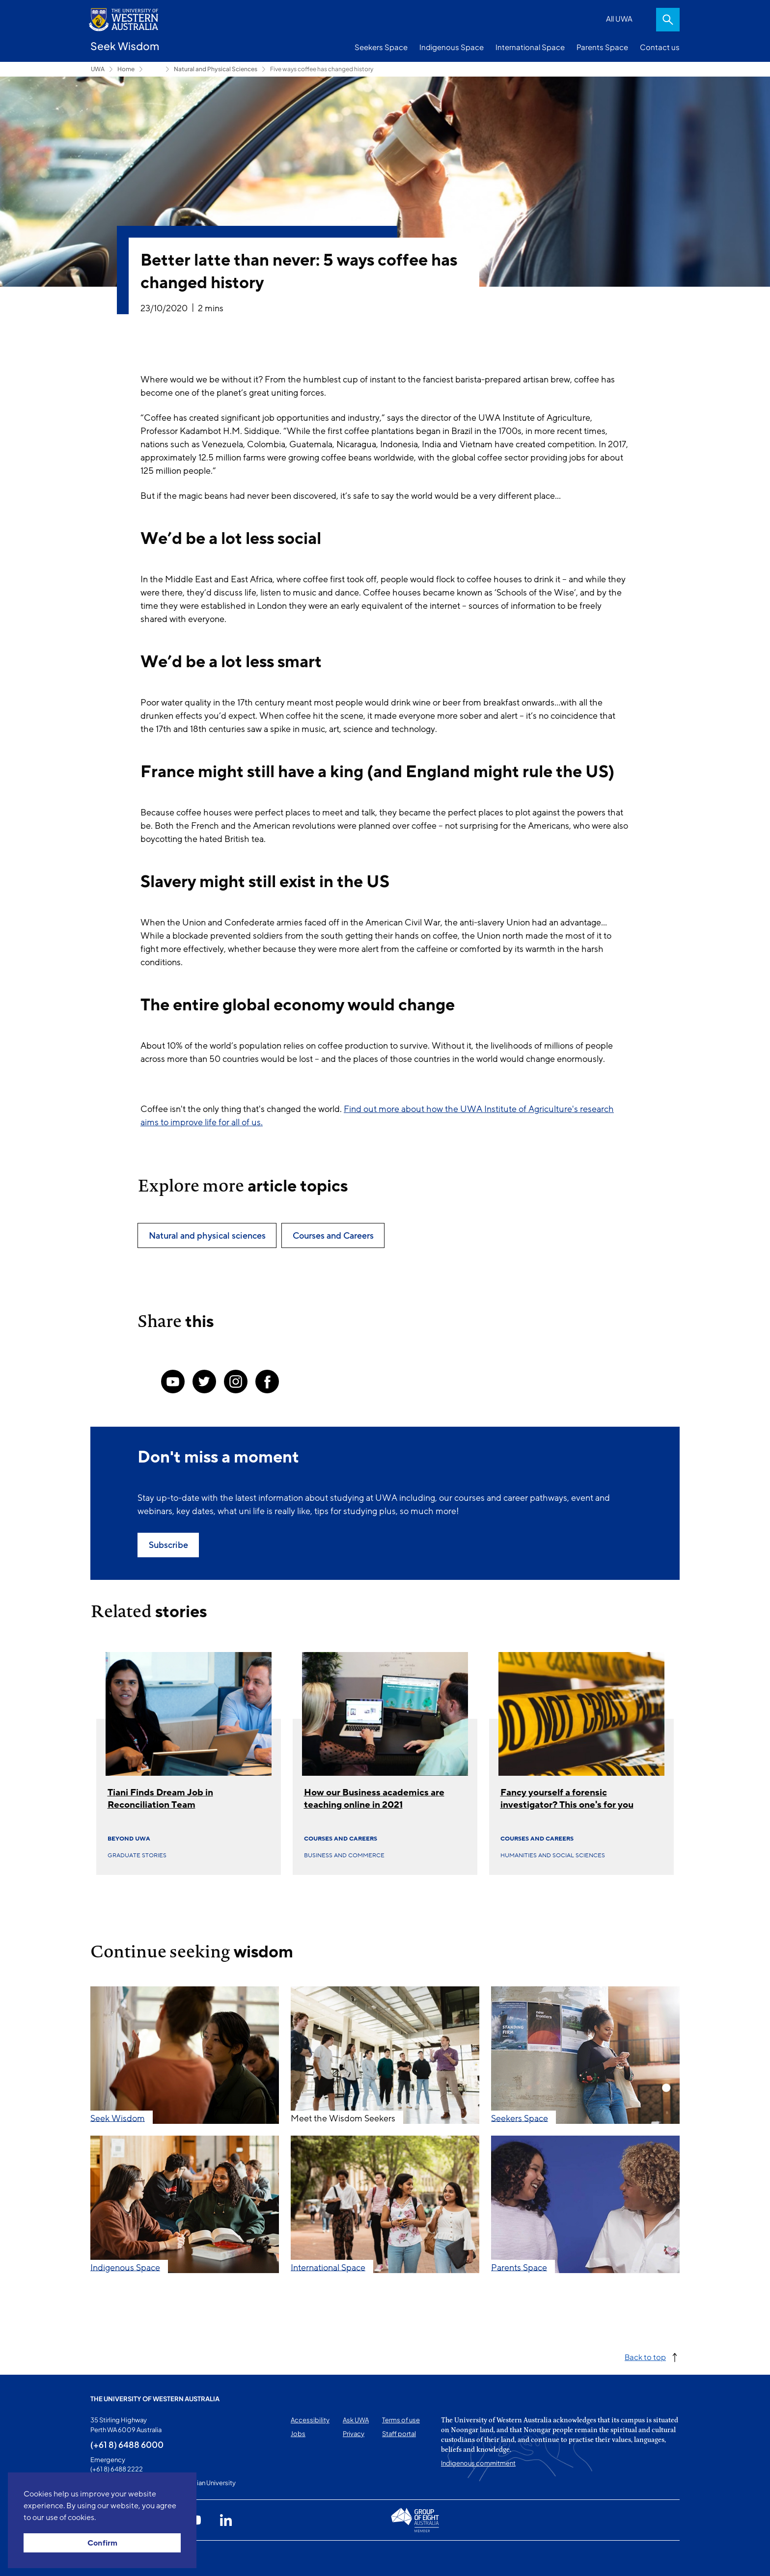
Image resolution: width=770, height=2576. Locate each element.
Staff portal (399, 2434)
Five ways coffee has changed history (321, 69)
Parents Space (602, 47)
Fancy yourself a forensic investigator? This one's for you (566, 1798)
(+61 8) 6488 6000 (127, 2444)
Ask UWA (356, 2420)
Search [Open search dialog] (668, 19)
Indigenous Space (451, 47)
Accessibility (310, 2420)
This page (104, 2558)
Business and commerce (344, 1855)
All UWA (619, 18)
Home (126, 69)
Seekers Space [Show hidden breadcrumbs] (154, 69)
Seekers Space (381, 47)
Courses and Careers (340, 1839)
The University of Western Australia (155, 2399)
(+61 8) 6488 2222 (116, 2469)
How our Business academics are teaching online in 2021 (374, 1798)
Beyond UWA (129, 1839)
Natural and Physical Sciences (215, 69)
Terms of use (401, 2420)
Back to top (645, 2356)
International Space (530, 47)
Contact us (660, 47)
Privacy (353, 2434)
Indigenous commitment (478, 2463)
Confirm (102, 2543)
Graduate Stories (137, 1855)
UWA (98, 69)
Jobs (298, 2434)
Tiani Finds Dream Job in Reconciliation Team (160, 1798)
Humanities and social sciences (552, 1855)
